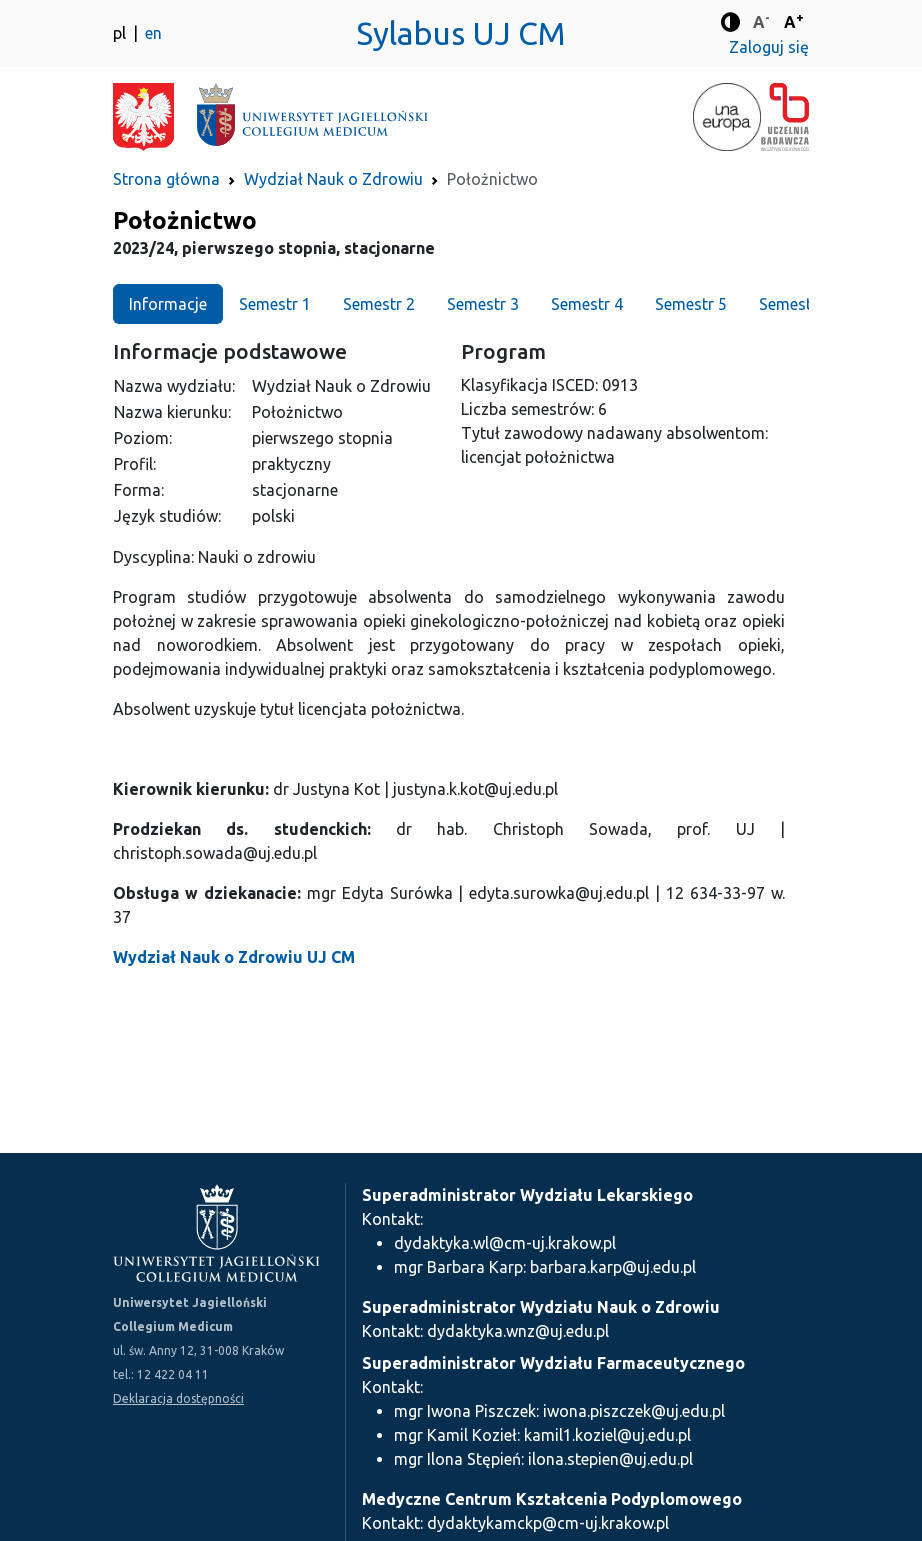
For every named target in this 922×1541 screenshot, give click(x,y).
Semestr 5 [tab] (691, 304)
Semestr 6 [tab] (795, 304)
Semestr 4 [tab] (587, 304)
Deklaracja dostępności (178, 1398)
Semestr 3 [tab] (483, 304)
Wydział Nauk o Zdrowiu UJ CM (234, 957)
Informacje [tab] (168, 304)
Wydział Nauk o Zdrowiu (333, 179)
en (153, 33)
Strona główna (166, 179)
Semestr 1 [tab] (275, 304)
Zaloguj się (769, 47)
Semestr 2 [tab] (379, 304)
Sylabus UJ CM (461, 33)
